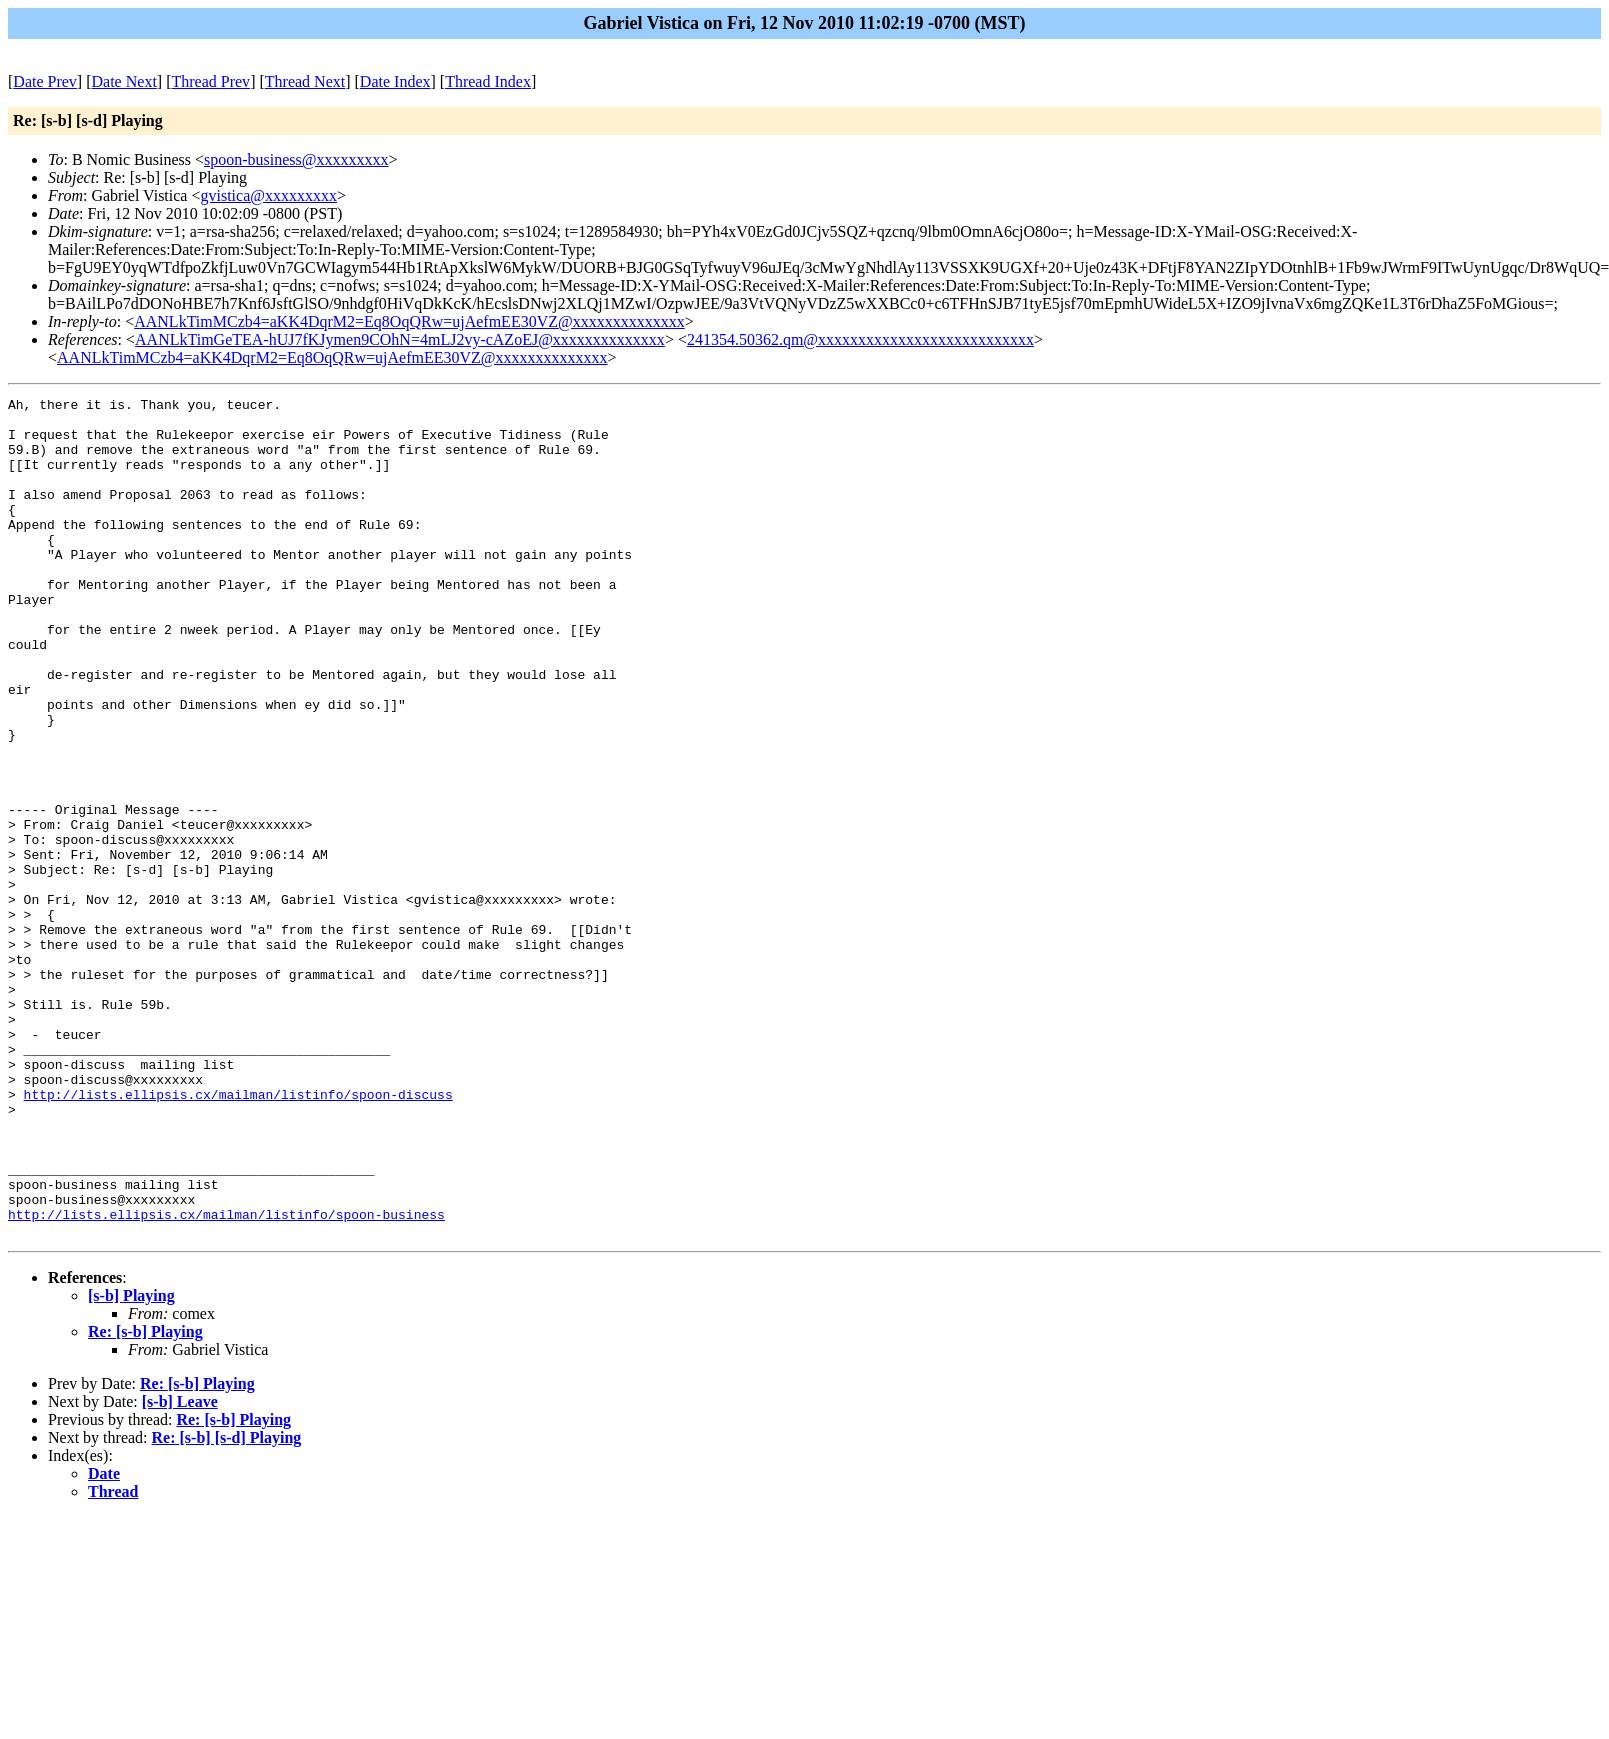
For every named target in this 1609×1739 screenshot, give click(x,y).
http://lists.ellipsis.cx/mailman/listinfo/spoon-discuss (238, 1235)
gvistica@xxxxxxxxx (268, 195)
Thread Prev (210, 81)
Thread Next (305, 81)
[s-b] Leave (180, 1569)
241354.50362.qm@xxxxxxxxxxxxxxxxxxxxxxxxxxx (860, 339)
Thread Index (488, 81)
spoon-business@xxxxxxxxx (296, 159)
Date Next (124, 81)
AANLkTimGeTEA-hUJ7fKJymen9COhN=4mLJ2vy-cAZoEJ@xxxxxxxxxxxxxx (400, 339)
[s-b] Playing (131, 1463)
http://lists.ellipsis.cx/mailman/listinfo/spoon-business (226, 1379)
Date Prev (45, 81)
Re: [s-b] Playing (145, 1499)
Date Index (395, 81)
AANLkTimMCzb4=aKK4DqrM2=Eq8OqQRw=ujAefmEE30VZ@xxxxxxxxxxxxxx (409, 321)
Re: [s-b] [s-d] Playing (227, 1605)
